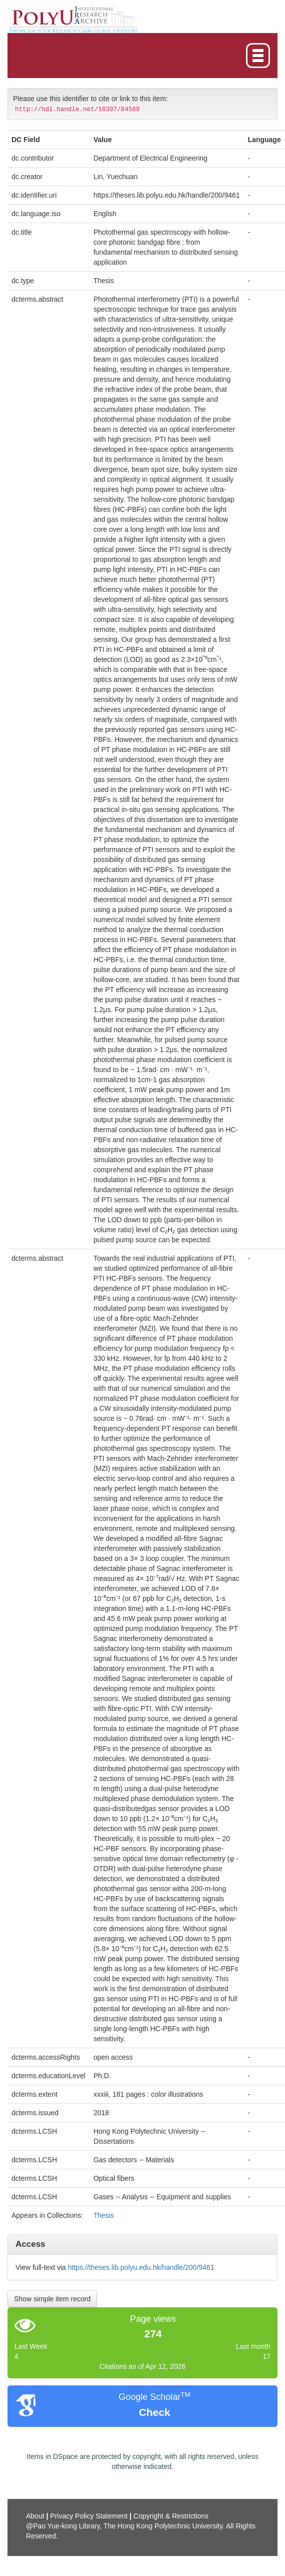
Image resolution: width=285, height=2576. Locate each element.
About (35, 2516)
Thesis (104, 2215)
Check (154, 2412)
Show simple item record (52, 2299)
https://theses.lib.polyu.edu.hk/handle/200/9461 (141, 2267)
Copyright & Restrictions (171, 2516)
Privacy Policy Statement (89, 2516)
